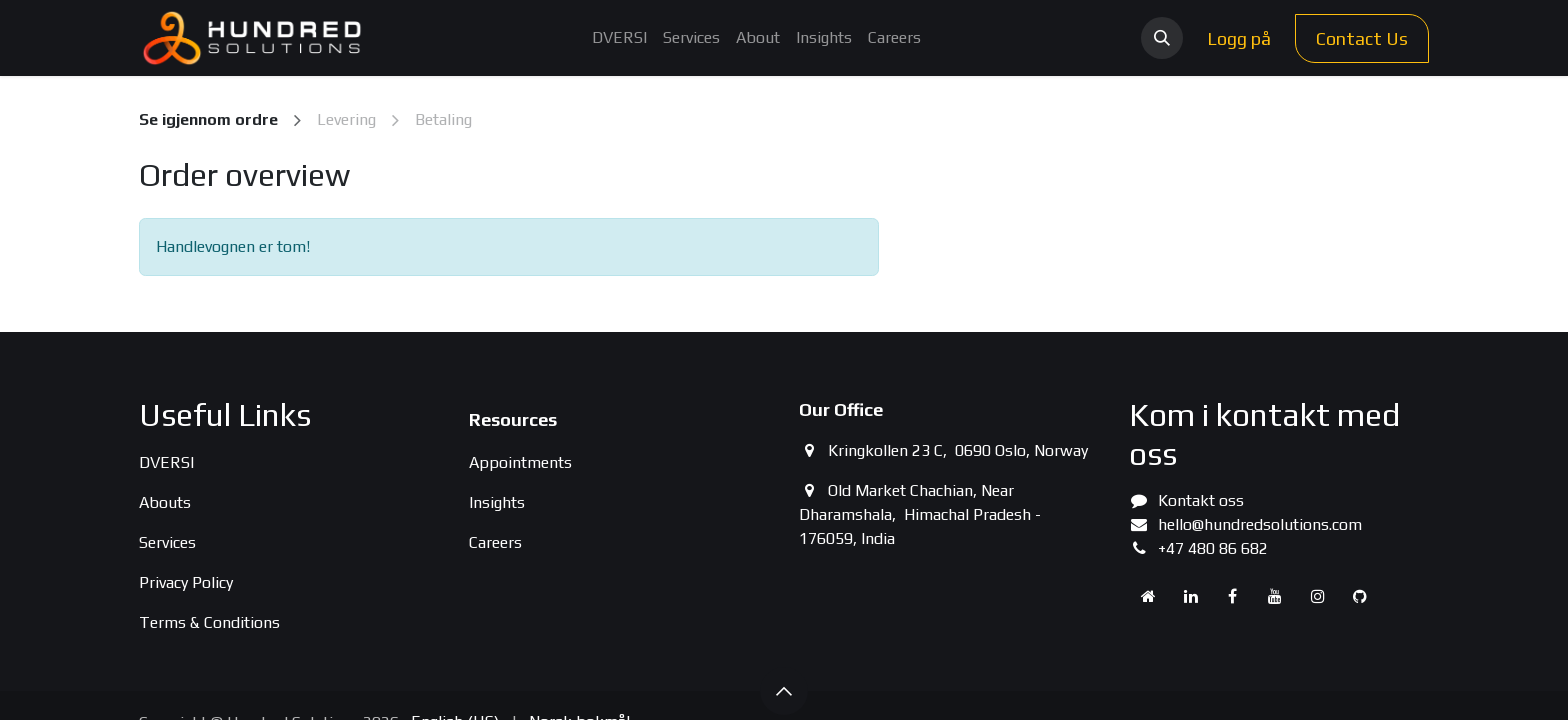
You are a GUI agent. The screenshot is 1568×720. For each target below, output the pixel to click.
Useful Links (225, 414)
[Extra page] (1148, 596)
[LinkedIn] (1191, 596)
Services (167, 542)
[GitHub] (1360, 596)
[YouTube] (1275, 596)
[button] (1162, 38)
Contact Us (1362, 38)
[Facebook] (1233, 596)
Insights (497, 502)
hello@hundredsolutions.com (1260, 524)
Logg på (1239, 38)
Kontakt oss (1201, 500)
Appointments (520, 462)
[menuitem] (619, 38)
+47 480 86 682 (1213, 548)
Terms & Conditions (209, 622)
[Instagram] (1318, 596)
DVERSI (166, 462)
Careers (495, 542)
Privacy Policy (186, 582)
